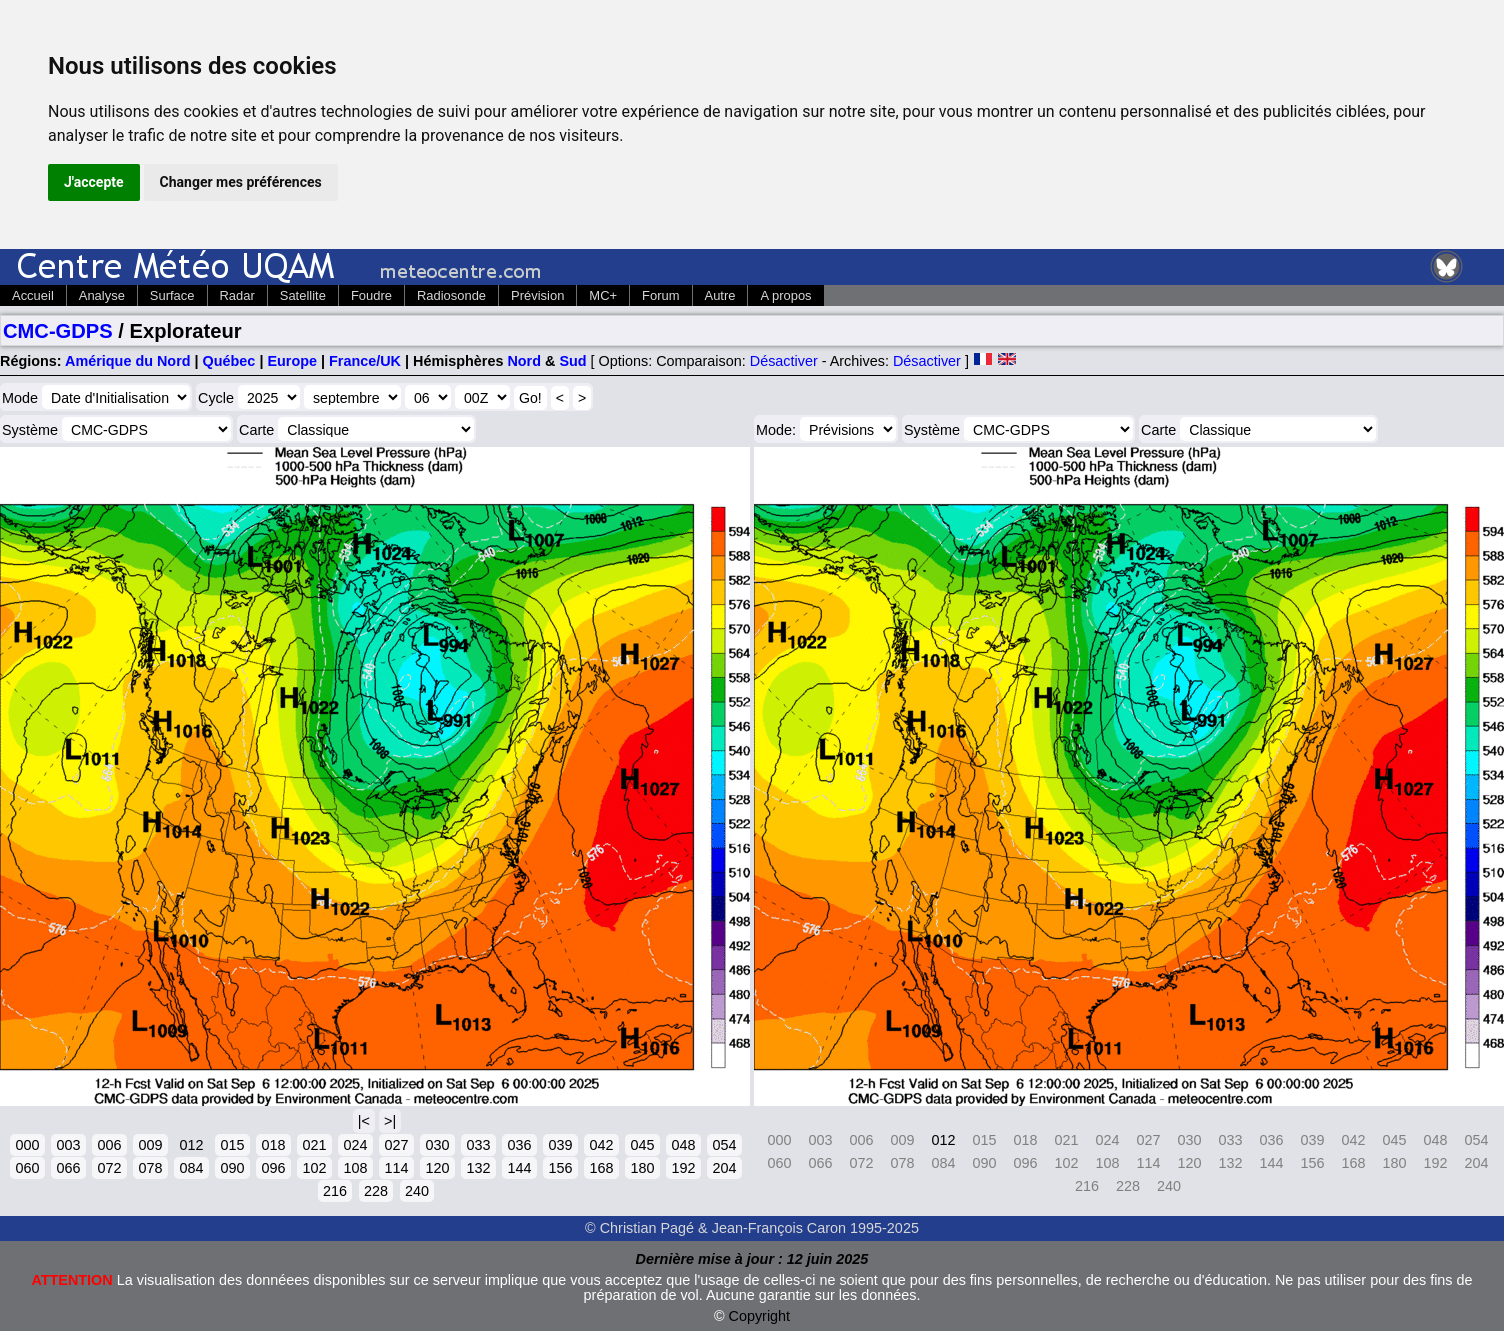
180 (642, 1168)
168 (601, 1168)
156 (560, 1168)
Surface (172, 295)
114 (396, 1168)
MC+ (603, 295)
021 (314, 1145)
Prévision (537, 295)
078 (150, 1168)
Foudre (371, 295)
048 (683, 1145)
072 (109, 1168)
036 (519, 1145)
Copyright (760, 1316)
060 (27, 1168)
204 (724, 1168)
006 (109, 1145)
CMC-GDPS (58, 331)
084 (191, 1168)
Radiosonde (451, 295)
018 (273, 1145)
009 (150, 1145)
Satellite (303, 295)
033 (478, 1145)
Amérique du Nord (128, 361)
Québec (229, 361)
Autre (720, 295)
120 (437, 1168)
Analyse (102, 295)
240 (417, 1191)
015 (232, 1145)
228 (376, 1191)
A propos (785, 295)
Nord (524, 361)
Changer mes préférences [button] (241, 182)
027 (396, 1145)
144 (519, 1168)
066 (68, 1168)
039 (560, 1145)
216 (335, 1191)
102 (314, 1168)
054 (724, 1145)
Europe (292, 361)
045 (642, 1145)
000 (27, 1145)
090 (232, 1168)
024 (355, 1145)
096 (273, 1168)
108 (355, 1168)
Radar (237, 295)
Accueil (33, 295)
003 (68, 1145)
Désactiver (784, 361)
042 (601, 1145)
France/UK (365, 361)
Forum (660, 295)
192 (683, 1168)
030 (437, 1145)
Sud (572, 361)
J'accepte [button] (94, 182)
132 (478, 1168)
